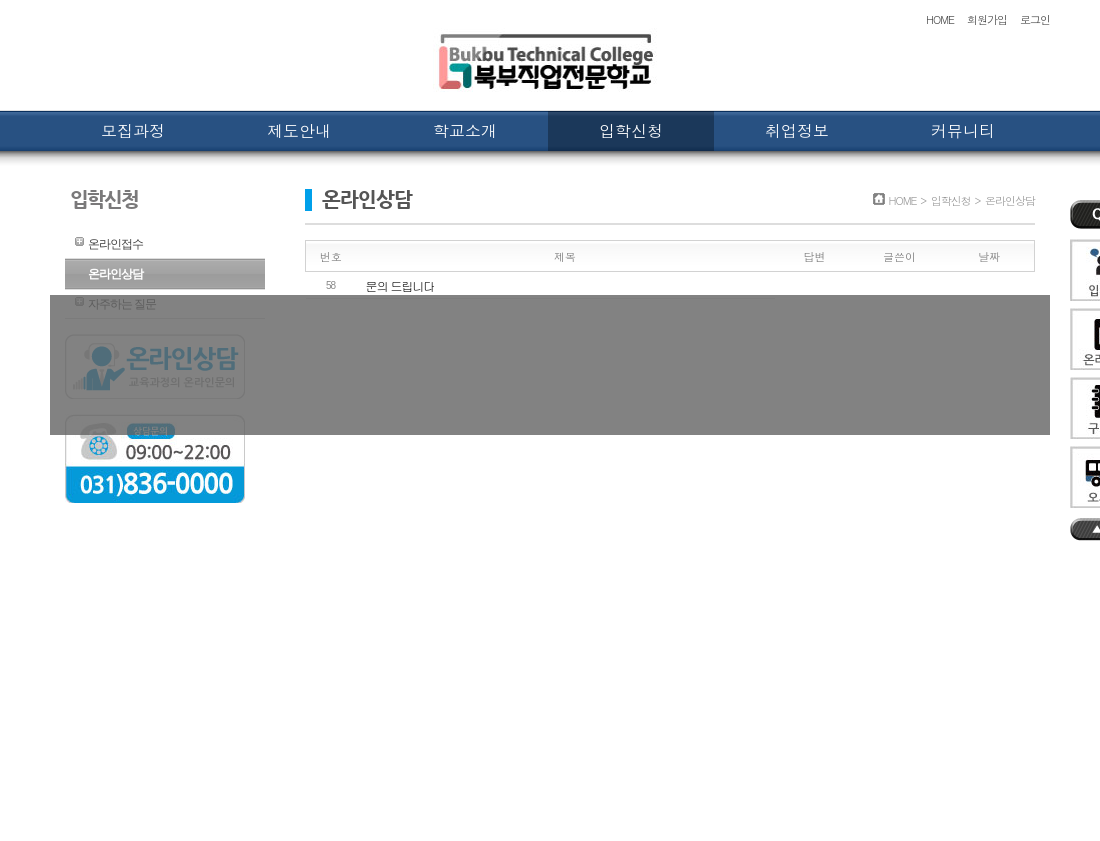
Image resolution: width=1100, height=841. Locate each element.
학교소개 (465, 130)
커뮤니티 (963, 130)
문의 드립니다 (400, 285)
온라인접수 (115, 244)
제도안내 (299, 130)
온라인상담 (115, 274)
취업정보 (797, 130)
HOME (940, 19)
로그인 (1035, 19)
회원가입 (987, 19)
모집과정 (133, 130)
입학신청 (631, 130)
